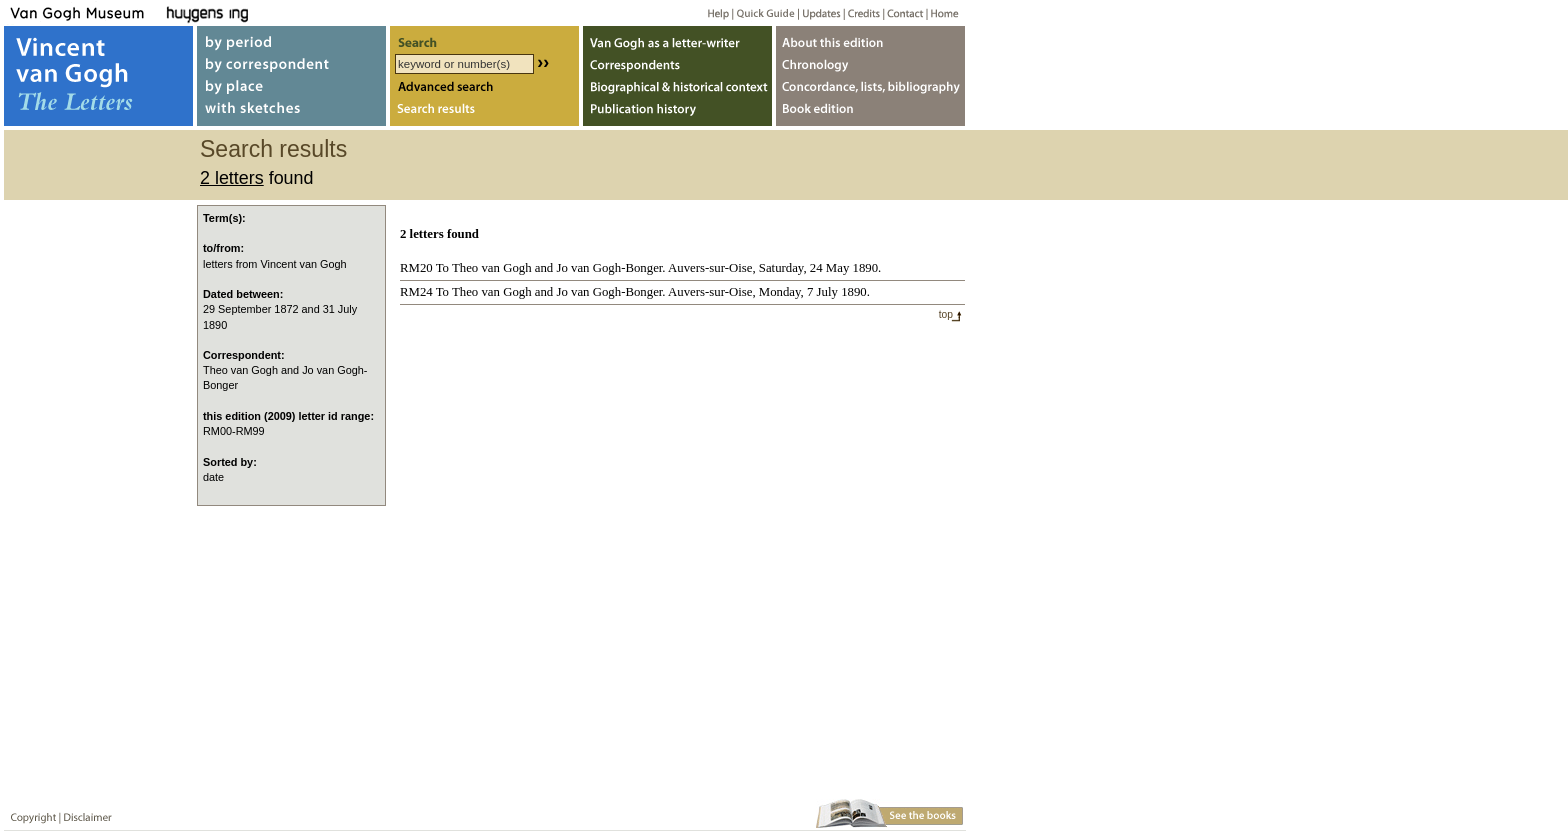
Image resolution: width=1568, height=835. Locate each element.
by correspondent (291, 63)
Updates (819, 12)
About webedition (870, 38)
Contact (901, 12)
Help (710, 12)
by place (291, 88)
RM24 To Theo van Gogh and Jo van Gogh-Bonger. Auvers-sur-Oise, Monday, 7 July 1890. (635, 292)
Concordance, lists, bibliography (870, 88)
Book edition (870, 113)
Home (941, 12)
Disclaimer (84, 813)
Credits (860, 12)
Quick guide (764, 12)
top (946, 314)
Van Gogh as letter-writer (677, 38)
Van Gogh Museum (84, 12)
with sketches (291, 113)
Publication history (677, 113)
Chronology (870, 63)
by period (291, 38)
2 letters (232, 178)
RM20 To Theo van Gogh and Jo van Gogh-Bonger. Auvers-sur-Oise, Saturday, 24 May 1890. (640, 268)
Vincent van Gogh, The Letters (98, 76)
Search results (484, 113)
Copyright (29, 813)
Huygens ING (261, 12)
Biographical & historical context (677, 88)
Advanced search (484, 88)
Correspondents (677, 63)
